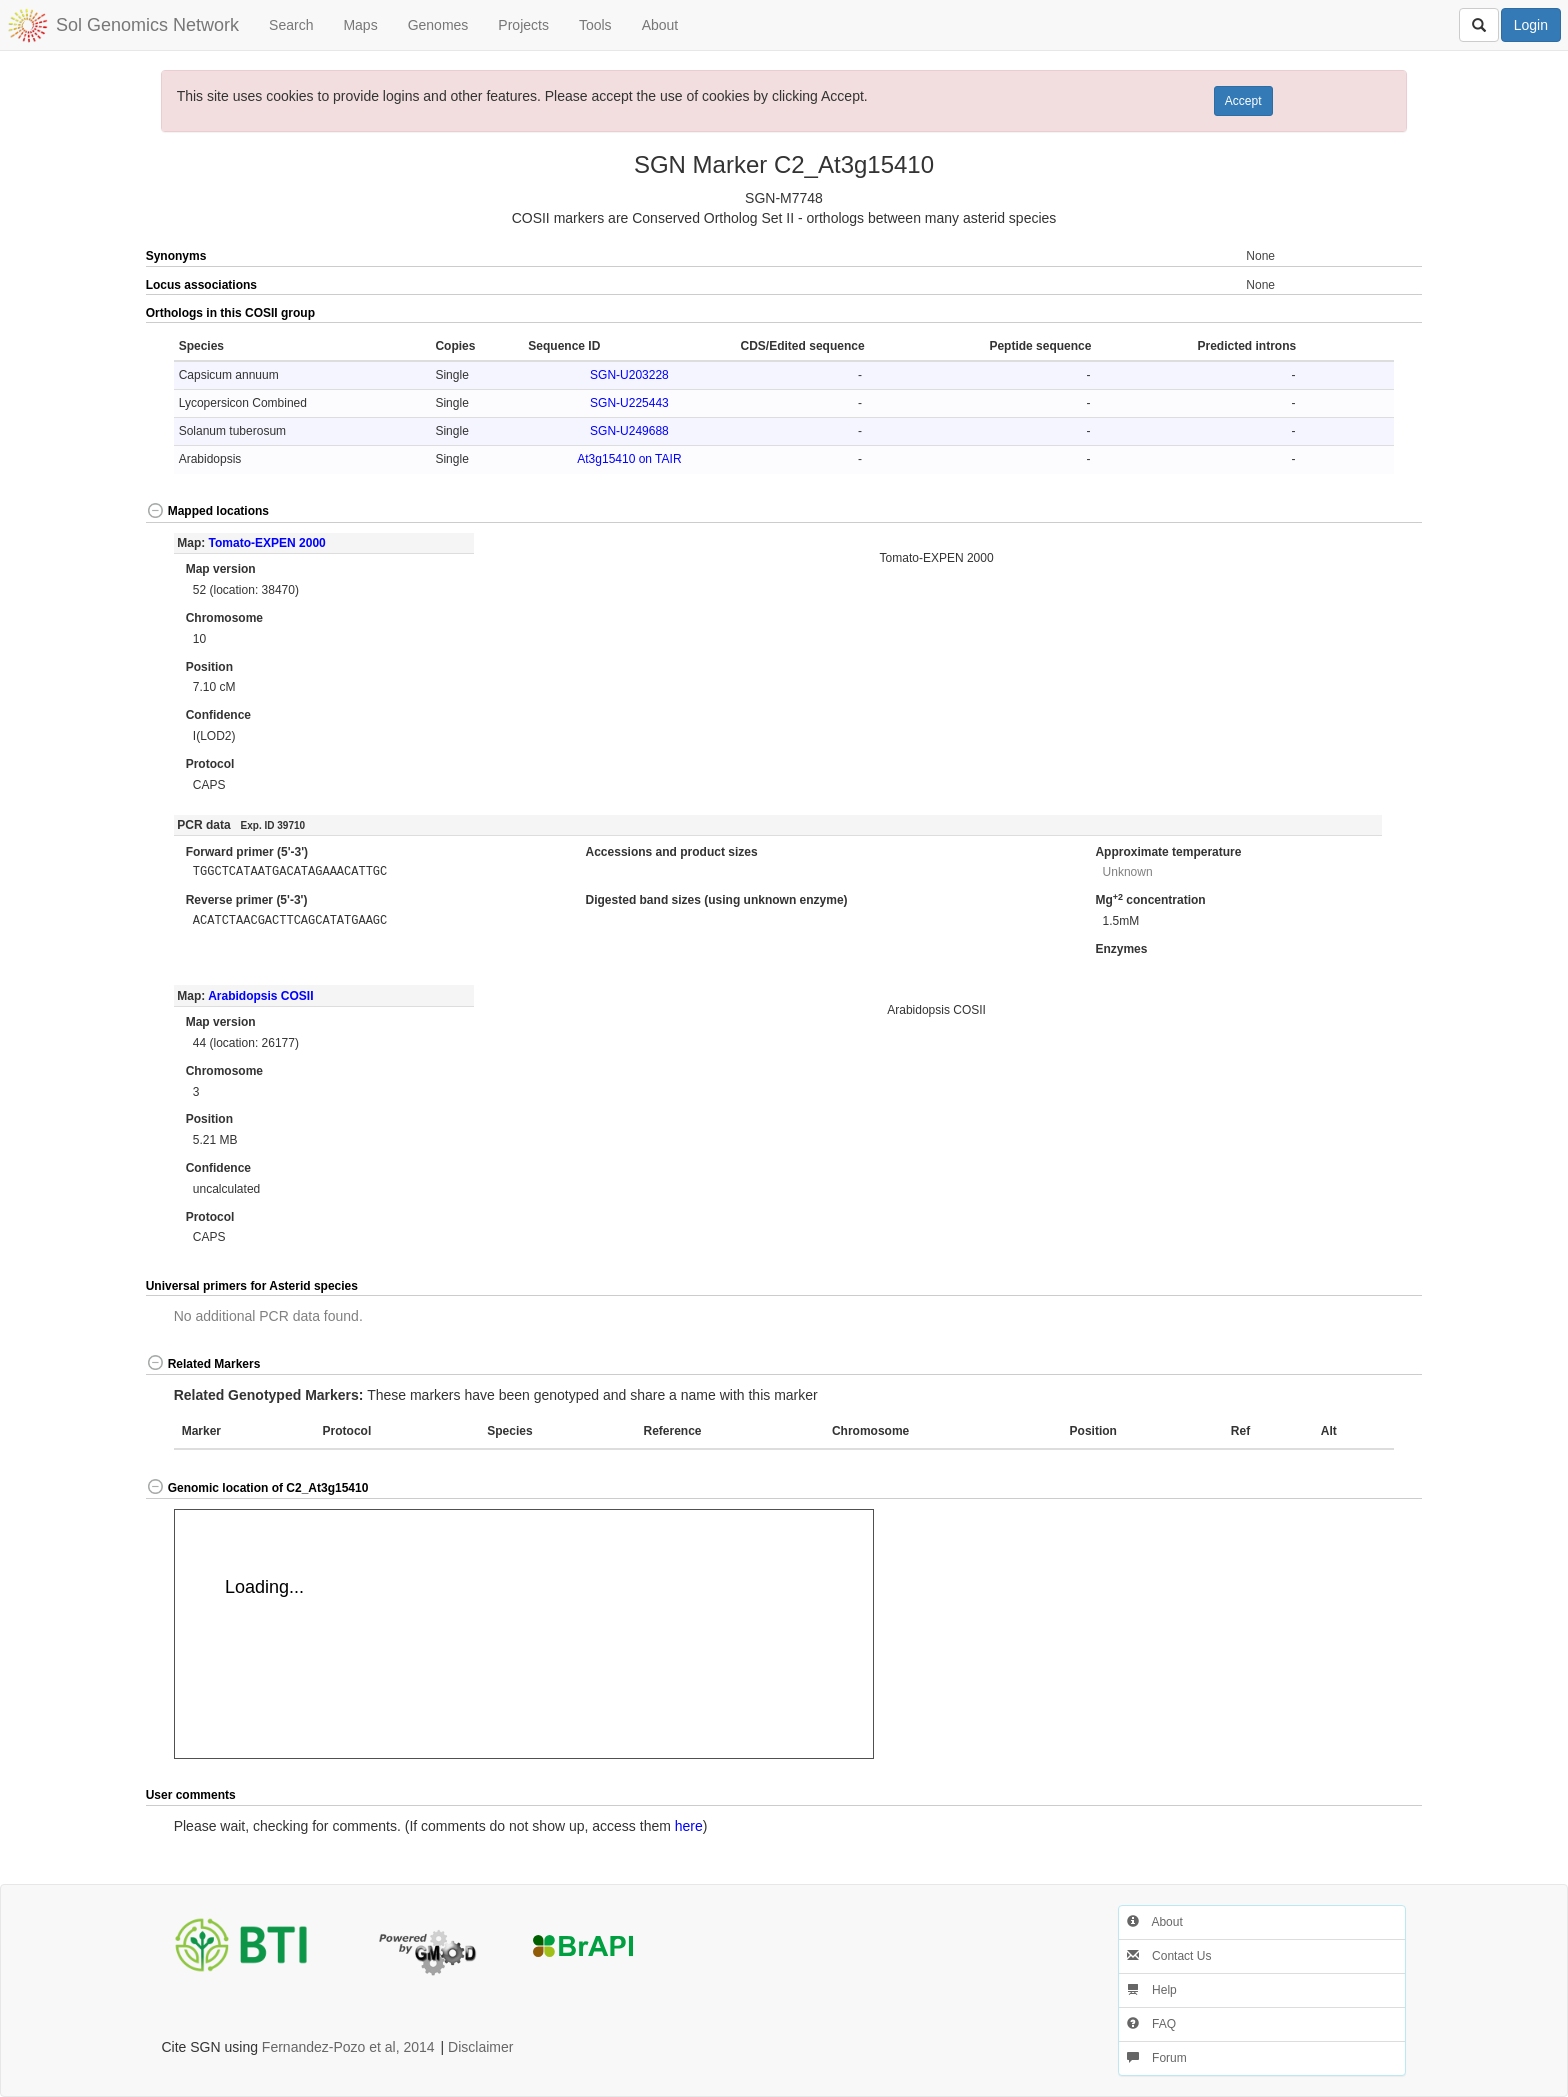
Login (1531, 25)
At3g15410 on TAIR (629, 459)
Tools (595, 25)
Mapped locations (207, 511)
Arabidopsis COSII (260, 996)
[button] (1359, 314)
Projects (523, 25)
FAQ (1151, 2024)
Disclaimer (480, 2047)
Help (1152, 1990)
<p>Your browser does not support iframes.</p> (524, 1634)
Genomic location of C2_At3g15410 (257, 1488)
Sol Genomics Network (147, 25)
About (660, 25)
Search (291, 25)
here (689, 1826)
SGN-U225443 (629, 403)
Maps (360, 25)
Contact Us (1169, 1956)
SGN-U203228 (629, 375)
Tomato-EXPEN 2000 (267, 543)
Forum (1157, 2058)
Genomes (438, 25)
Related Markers (203, 1364)
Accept (1243, 101)
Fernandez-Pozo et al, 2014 (348, 2047)
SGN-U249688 (629, 431)
